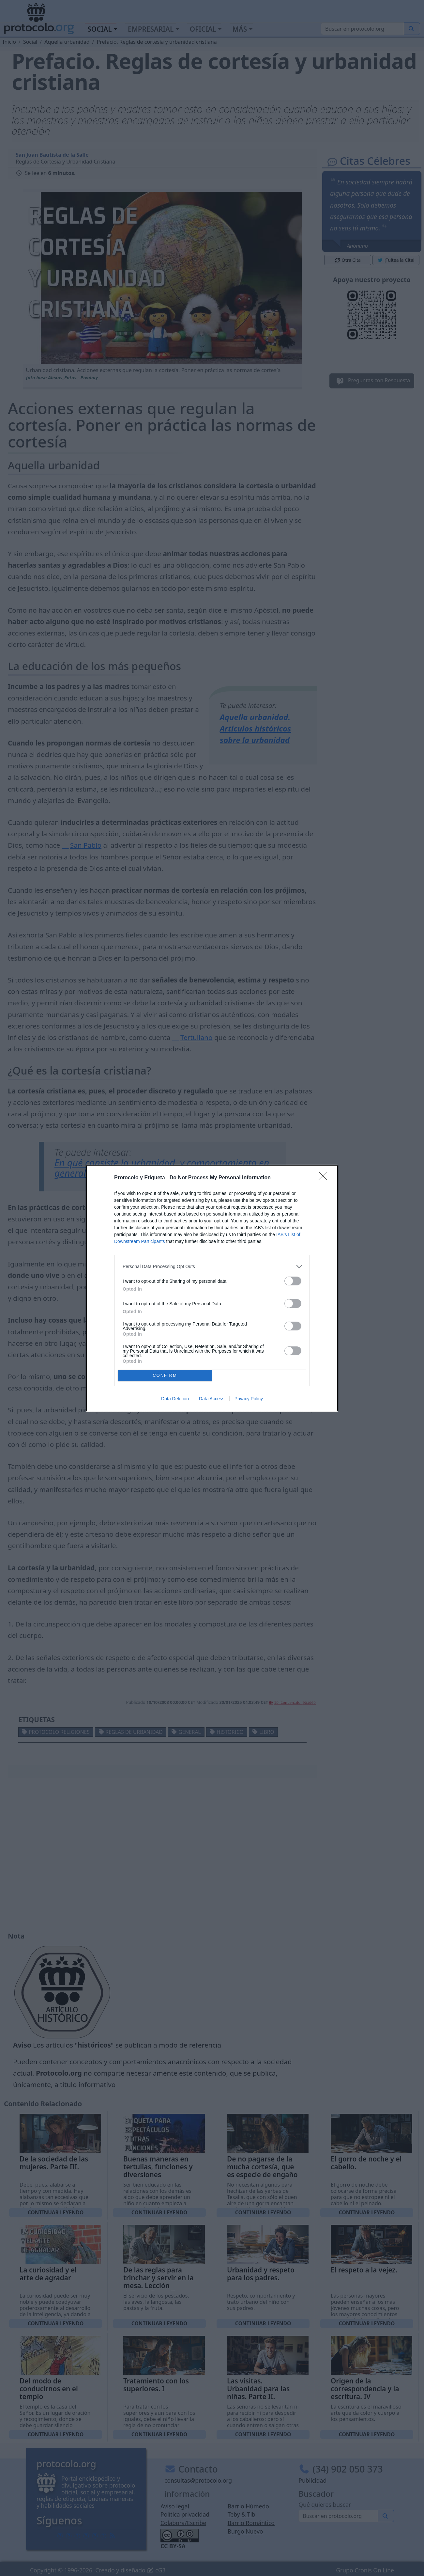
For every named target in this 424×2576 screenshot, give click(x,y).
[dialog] (212, 1288)
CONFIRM (165, 1375)
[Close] (325, 1178)
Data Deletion (175, 1398)
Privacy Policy (249, 1398)
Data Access (211, 1398)
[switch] (292, 1281)
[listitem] (212, 1266)
